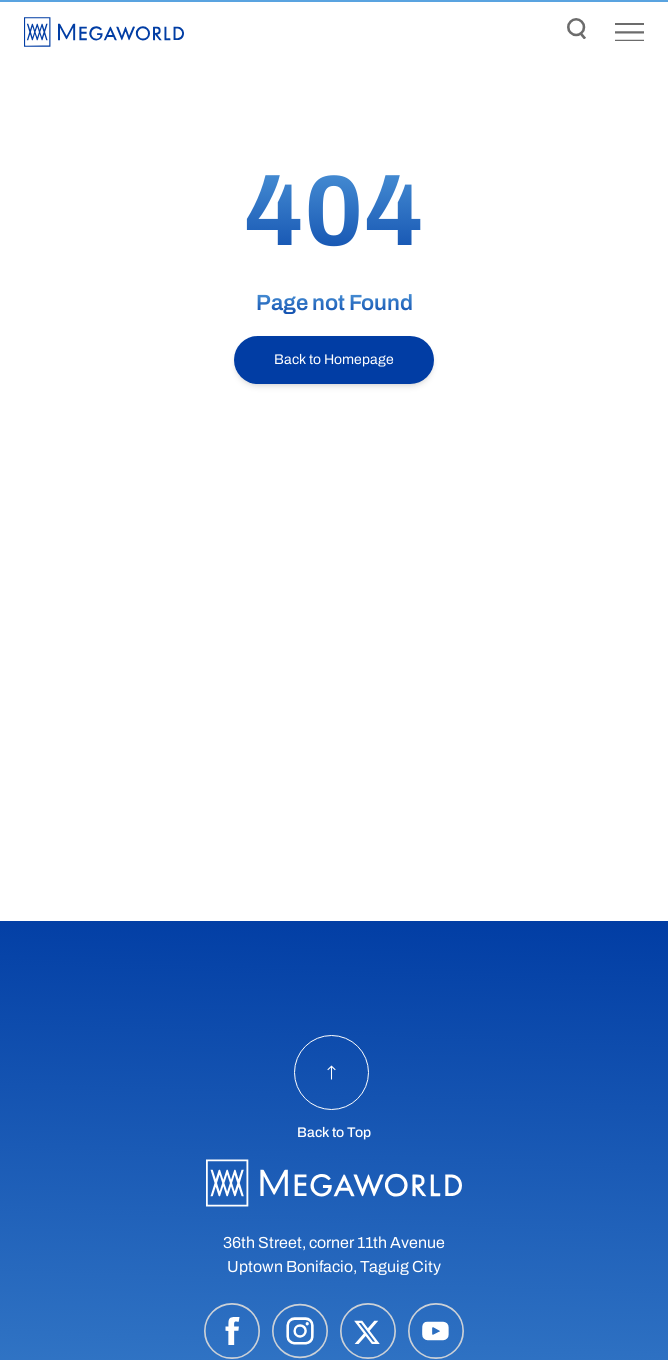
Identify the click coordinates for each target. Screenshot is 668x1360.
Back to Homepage (334, 359)
